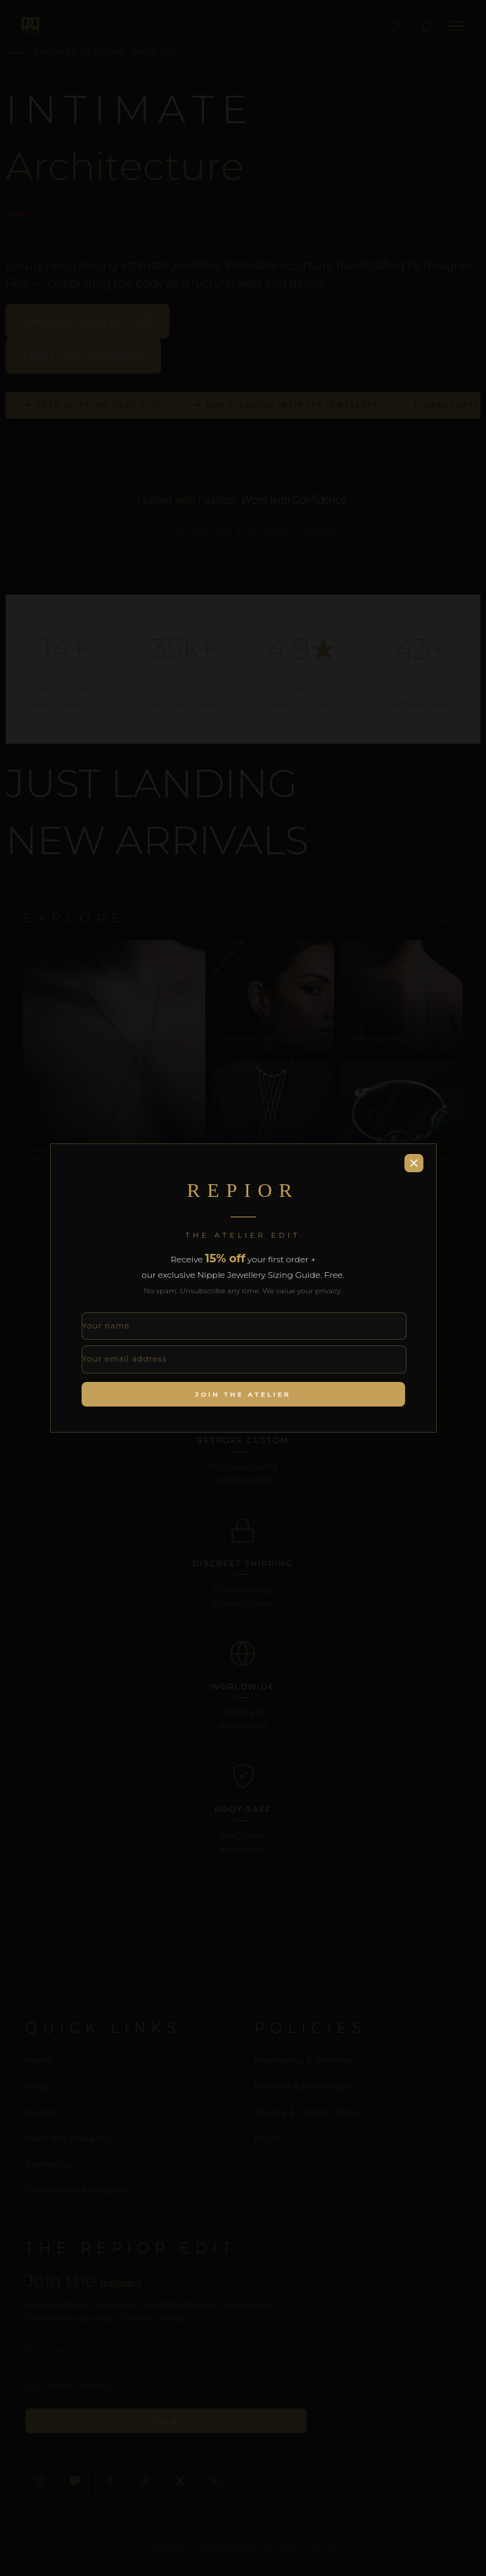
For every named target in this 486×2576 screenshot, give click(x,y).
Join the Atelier (242, 1394)
